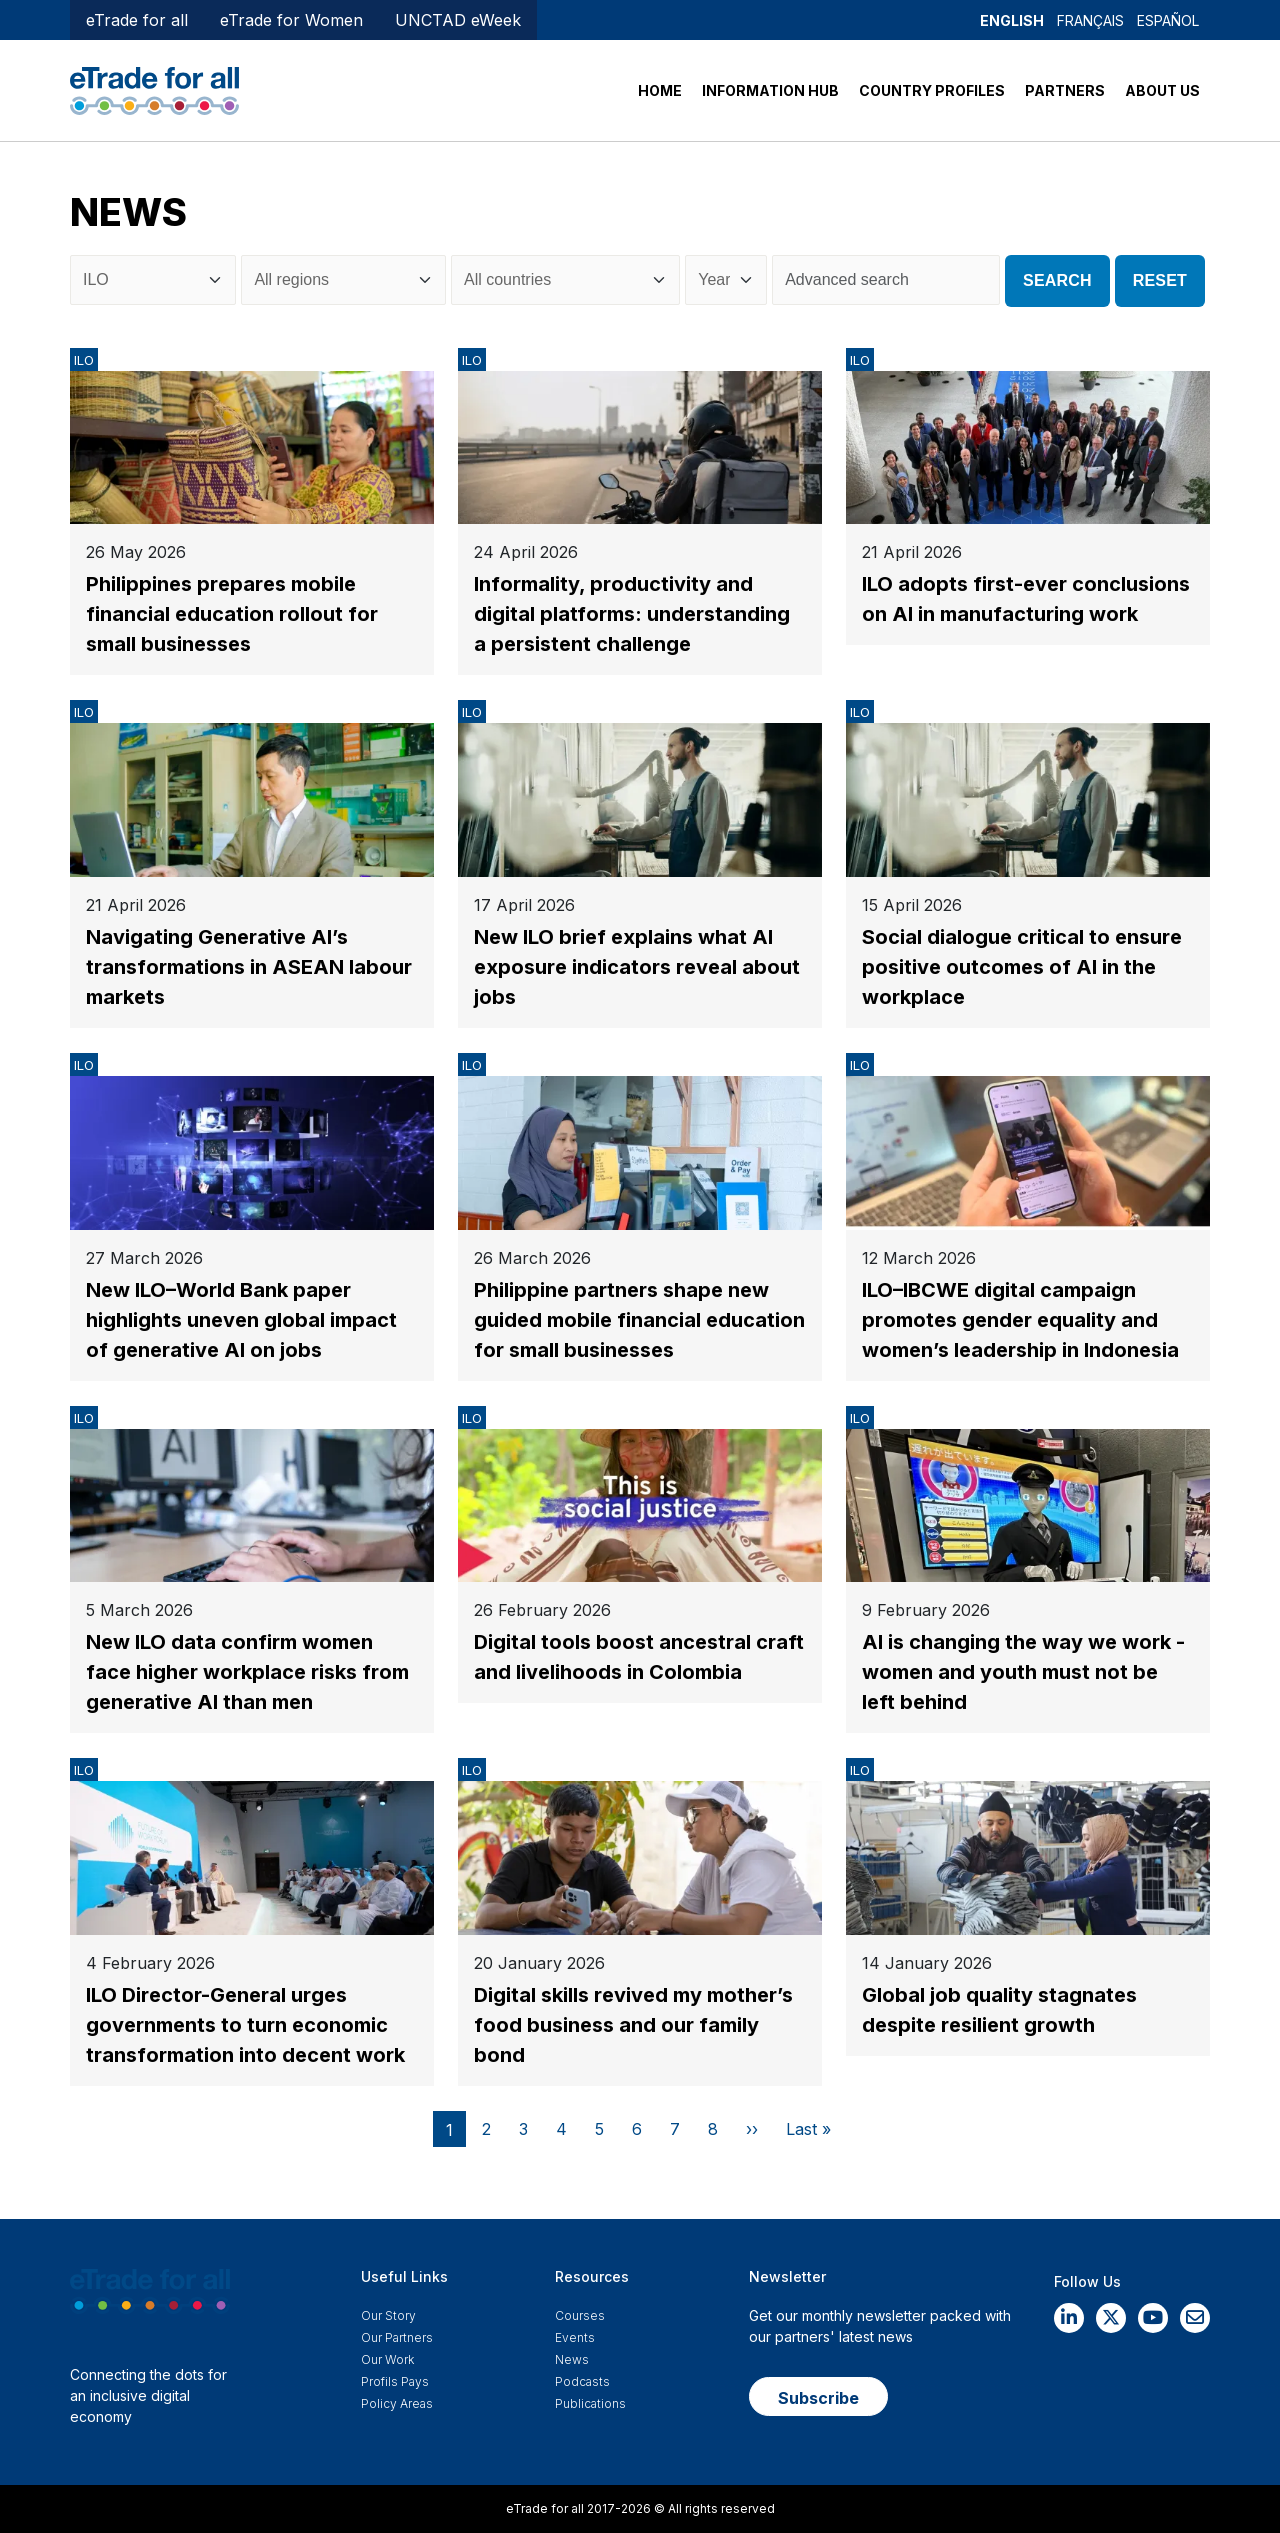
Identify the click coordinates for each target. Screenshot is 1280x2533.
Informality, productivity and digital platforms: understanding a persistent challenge (632, 614)
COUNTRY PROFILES (932, 90)
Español (1168, 20)
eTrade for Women (291, 20)
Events (575, 2337)
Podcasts (582, 2381)
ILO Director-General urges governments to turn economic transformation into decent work (245, 2025)
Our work (387, 2359)
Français (1090, 20)
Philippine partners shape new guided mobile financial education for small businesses (639, 1320)
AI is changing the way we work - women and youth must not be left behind (1023, 1672)
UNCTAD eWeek (458, 20)
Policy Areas (397, 2403)
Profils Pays (395, 2381)
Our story (388, 2315)
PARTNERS (1065, 90)
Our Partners (397, 2337)
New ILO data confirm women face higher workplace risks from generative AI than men (247, 1672)
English (1012, 20)
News (572, 2359)
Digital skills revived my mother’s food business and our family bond (633, 2025)
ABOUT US (1162, 90)
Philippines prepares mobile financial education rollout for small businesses (232, 614)
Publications (590, 2403)
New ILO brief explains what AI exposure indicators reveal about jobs (637, 967)
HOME (660, 90)
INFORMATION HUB (770, 90)
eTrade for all (137, 20)
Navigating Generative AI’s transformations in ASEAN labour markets (249, 967)
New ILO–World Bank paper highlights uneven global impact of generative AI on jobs (241, 1320)
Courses (580, 2315)
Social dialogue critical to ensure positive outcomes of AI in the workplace (1022, 967)
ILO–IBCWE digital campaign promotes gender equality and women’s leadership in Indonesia (1020, 1320)
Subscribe (818, 2398)
